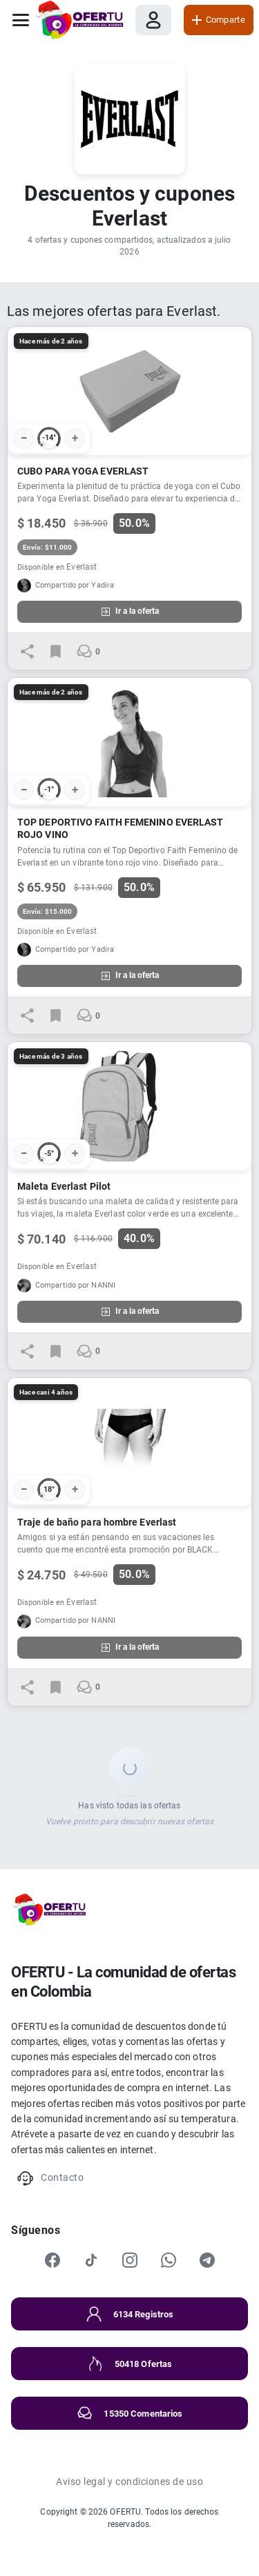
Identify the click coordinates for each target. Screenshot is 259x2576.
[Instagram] (130, 2260)
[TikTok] (91, 2260)
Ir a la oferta (129, 611)
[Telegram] (207, 2260)
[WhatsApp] (168, 2260)
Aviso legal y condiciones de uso (129, 2481)
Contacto (50, 2178)
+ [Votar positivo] (75, 438)
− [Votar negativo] (24, 438)
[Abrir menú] (21, 20)
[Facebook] (52, 2260)
